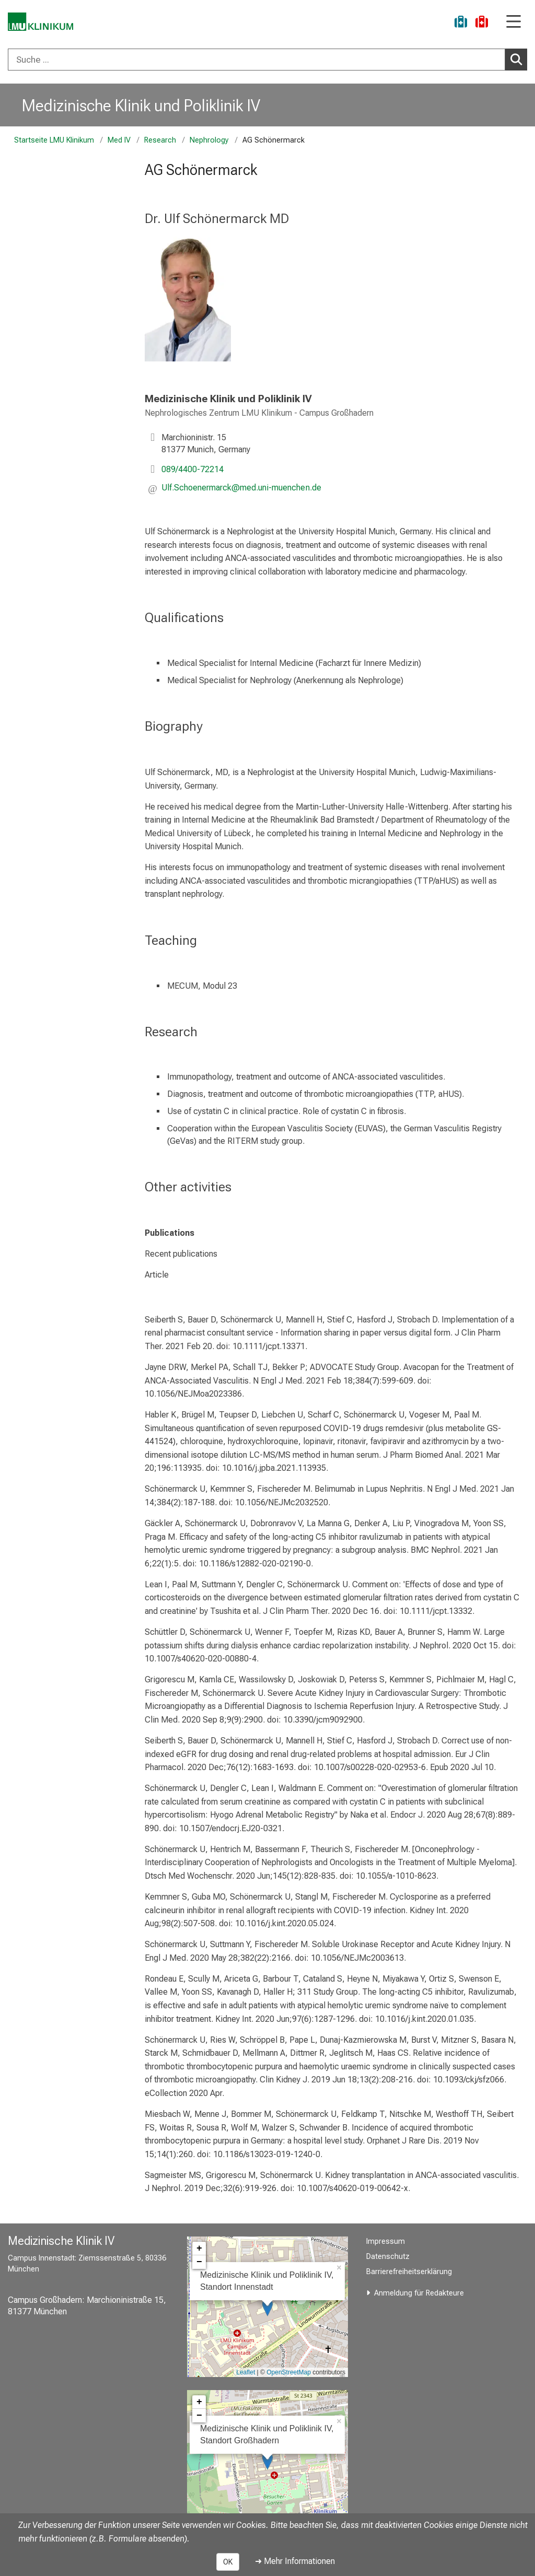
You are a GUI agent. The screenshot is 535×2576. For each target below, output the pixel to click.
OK (227, 2562)
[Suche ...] (256, 60)
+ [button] (199, 2248)
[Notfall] (482, 23)
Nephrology (209, 140)
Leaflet (245, 2372)
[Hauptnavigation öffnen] (513, 22)
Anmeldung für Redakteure (419, 2293)
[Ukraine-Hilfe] (461, 23)
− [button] (199, 2262)
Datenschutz (388, 2256)
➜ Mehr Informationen (295, 2561)
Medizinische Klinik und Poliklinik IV (141, 105)
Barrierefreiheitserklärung (409, 2271)
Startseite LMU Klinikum (54, 140)
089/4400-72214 (192, 469)
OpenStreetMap (288, 2372)
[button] (241, 489)
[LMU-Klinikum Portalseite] (44, 23)
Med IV (119, 140)
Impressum (385, 2241)
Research (160, 140)
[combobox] (267, 60)
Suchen (518, 59)
